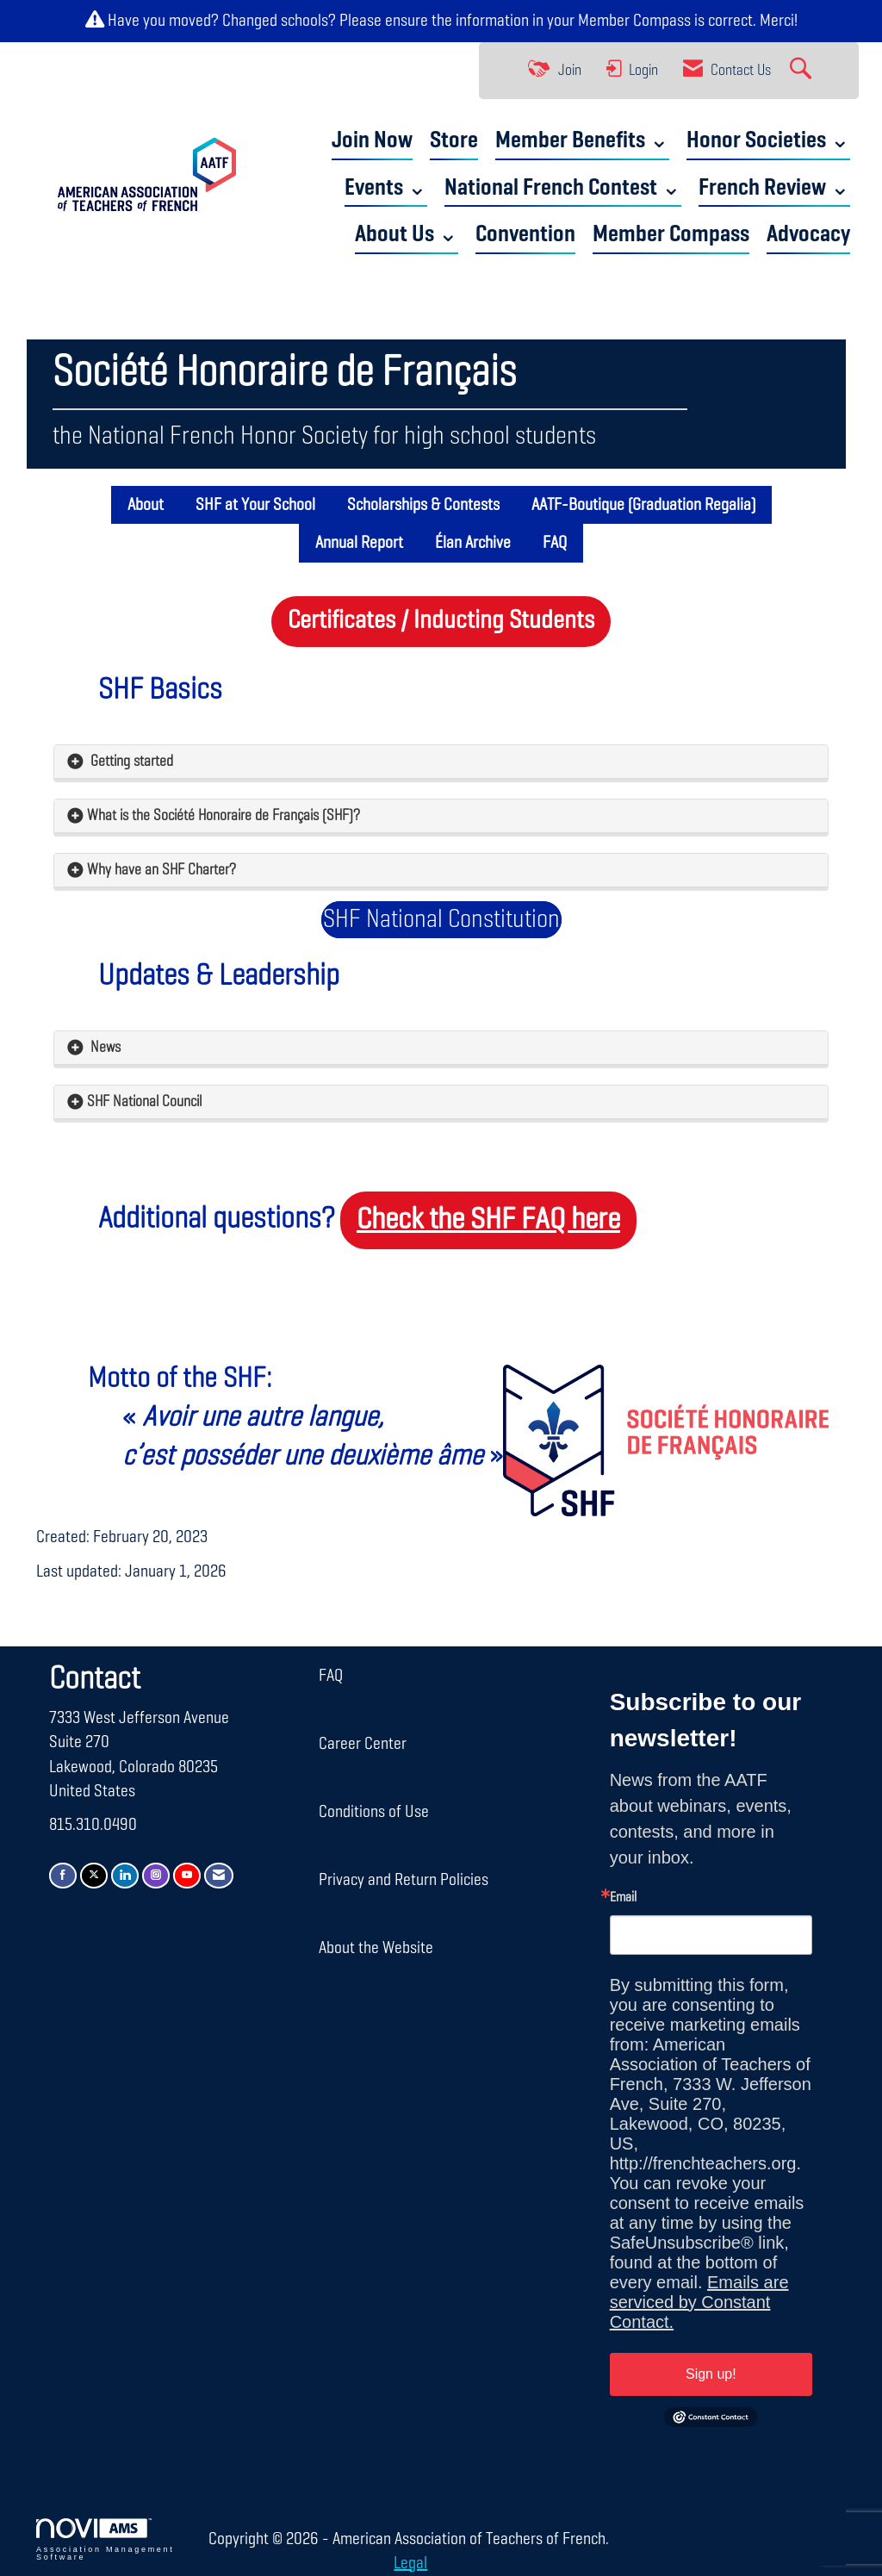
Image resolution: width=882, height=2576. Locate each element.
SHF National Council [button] (144, 1102)
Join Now (372, 141)
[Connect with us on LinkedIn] (125, 1875)
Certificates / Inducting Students (441, 621)
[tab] (441, 762)
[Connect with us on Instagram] (156, 1875)
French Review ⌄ (774, 188)
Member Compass (634, 20)
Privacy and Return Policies (403, 1880)
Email (623, 1898)
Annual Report (359, 543)
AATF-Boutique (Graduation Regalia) (643, 505)
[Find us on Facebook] (63, 1875)
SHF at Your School (255, 505)
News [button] (104, 1047)
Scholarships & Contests (423, 505)
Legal (410, 2563)
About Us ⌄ (406, 235)
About (145, 505)
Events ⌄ (386, 188)
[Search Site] (803, 70)
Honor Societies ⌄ (768, 141)
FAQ (555, 543)
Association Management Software (105, 2539)
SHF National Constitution (441, 919)
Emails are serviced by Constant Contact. (699, 2302)
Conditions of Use (374, 1812)
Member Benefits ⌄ (582, 141)
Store (454, 141)
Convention (525, 235)
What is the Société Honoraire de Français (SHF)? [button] (225, 816)
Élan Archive (473, 543)
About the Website (376, 1948)
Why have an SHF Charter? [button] (161, 870)
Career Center (363, 1744)
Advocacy (808, 235)
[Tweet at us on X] (94, 1875)
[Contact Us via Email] (218, 1875)
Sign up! (711, 2374)
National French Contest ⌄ (562, 188)
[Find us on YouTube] (187, 1875)
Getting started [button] (130, 761)
